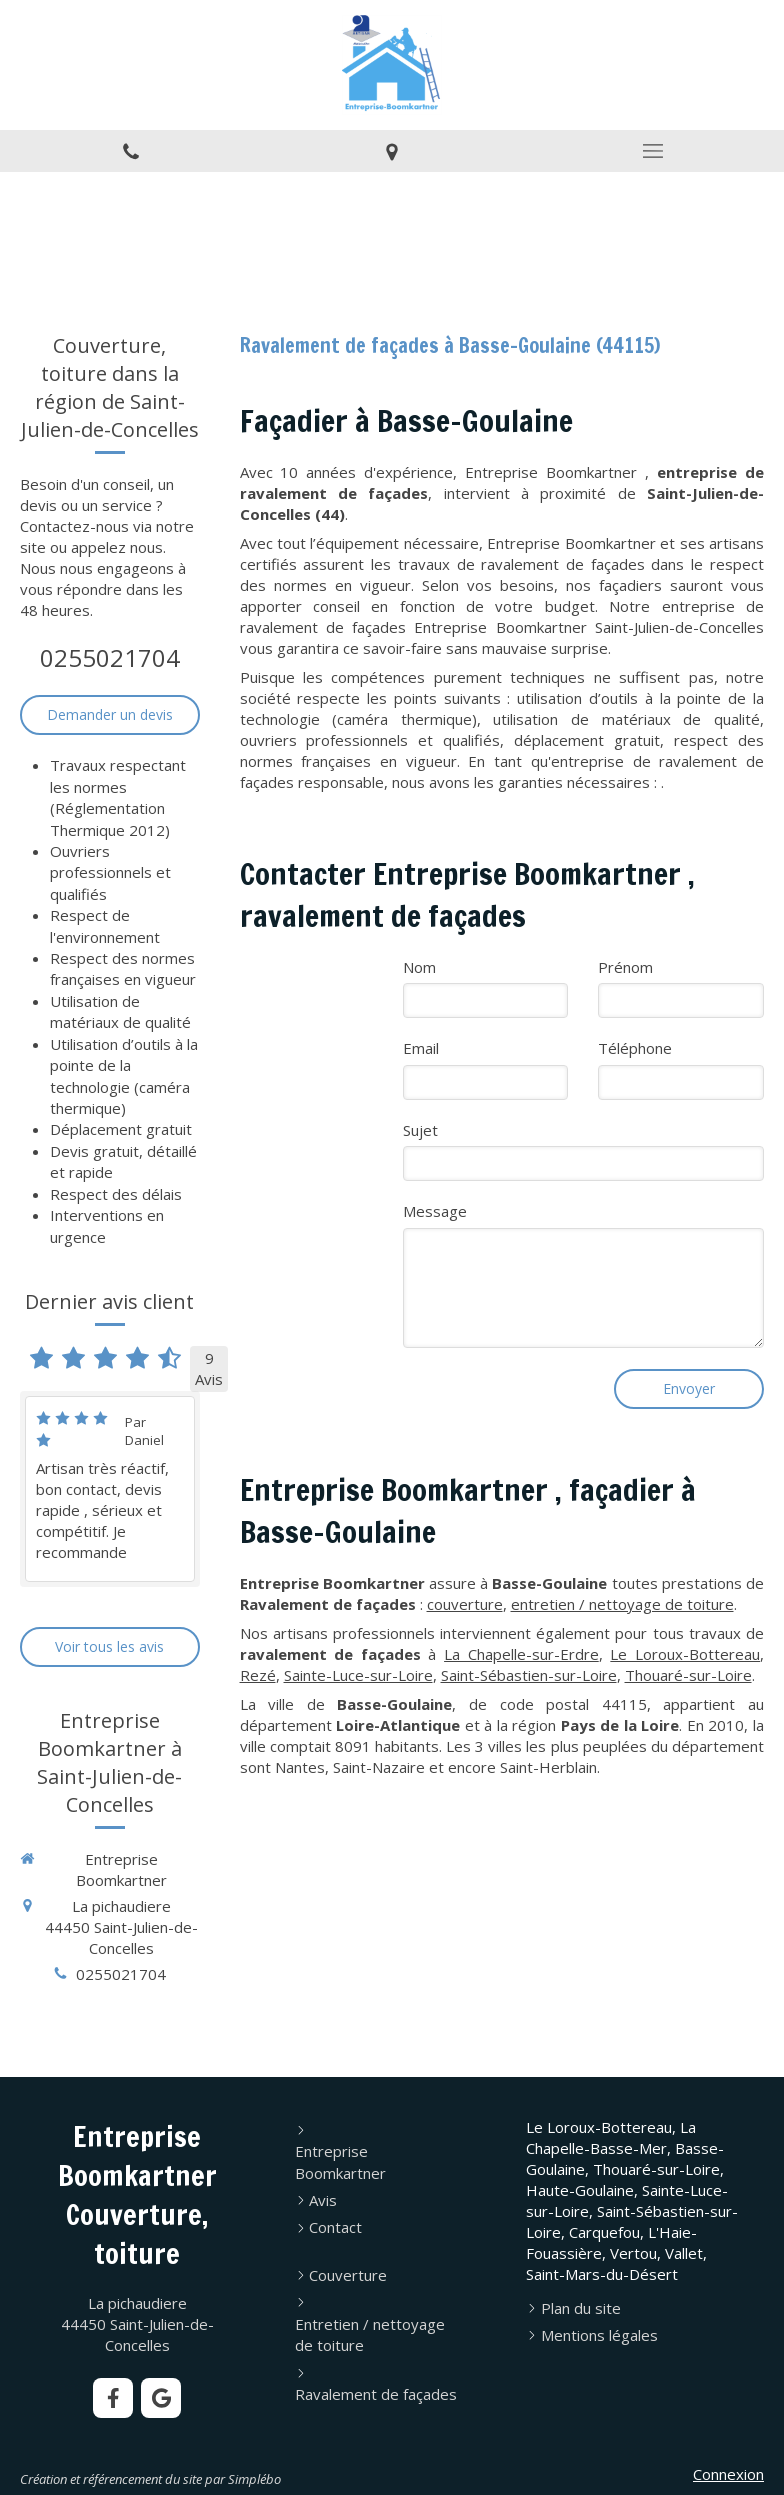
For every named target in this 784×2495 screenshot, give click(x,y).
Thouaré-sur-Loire (688, 1675)
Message (435, 1211)
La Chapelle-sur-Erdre (521, 1654)
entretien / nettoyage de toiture (622, 1604)
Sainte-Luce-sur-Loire (358, 1675)
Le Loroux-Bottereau (685, 1654)
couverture (465, 1604)
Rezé (258, 1675)
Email (421, 1048)
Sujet (420, 1130)
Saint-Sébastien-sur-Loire (529, 1675)
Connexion (728, 2474)
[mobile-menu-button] (653, 151)
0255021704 (110, 657)
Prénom (625, 967)
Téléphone (635, 1048)
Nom (419, 967)
